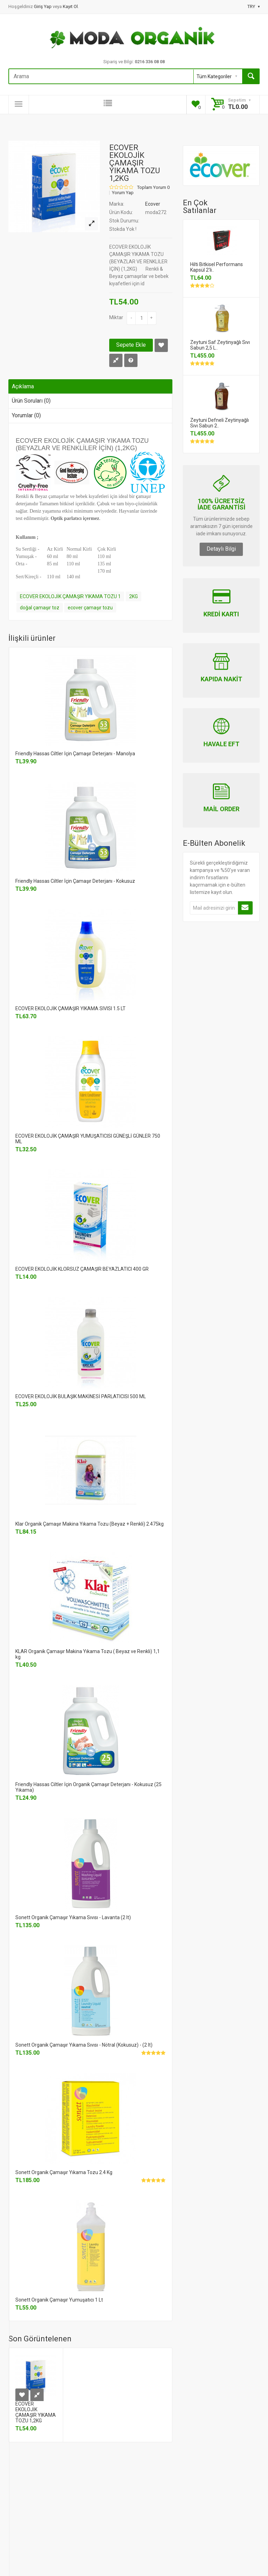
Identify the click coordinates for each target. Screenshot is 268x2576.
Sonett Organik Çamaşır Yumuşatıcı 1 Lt (59, 2300)
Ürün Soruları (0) (31, 400)
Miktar (116, 317)
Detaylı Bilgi (221, 548)
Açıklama (23, 386)
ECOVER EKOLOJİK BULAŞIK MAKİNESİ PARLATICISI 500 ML (80, 1396)
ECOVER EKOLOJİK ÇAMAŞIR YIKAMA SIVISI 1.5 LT (70, 1008)
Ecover (152, 204)
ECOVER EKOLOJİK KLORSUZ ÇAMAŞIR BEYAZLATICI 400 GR (82, 1269)
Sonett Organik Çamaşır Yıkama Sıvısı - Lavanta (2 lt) (73, 1917)
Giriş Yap (43, 6)
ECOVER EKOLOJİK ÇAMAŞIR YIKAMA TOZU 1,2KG (35, 2412)
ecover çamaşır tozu (90, 607)
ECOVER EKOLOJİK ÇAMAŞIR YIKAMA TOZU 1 (70, 596)
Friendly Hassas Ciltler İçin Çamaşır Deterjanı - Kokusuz (75, 881)
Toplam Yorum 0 (153, 187)
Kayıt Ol (70, 6)
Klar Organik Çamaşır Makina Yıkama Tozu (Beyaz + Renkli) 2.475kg (89, 1524)
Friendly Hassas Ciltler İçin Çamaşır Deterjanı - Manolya (75, 753)
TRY (253, 6)
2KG (133, 596)
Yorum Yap (123, 193)
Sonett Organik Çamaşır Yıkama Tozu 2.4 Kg (63, 2172)
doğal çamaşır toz (39, 607)
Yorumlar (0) (26, 415)
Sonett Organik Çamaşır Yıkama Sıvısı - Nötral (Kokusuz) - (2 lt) (83, 2045)
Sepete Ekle (131, 345)
